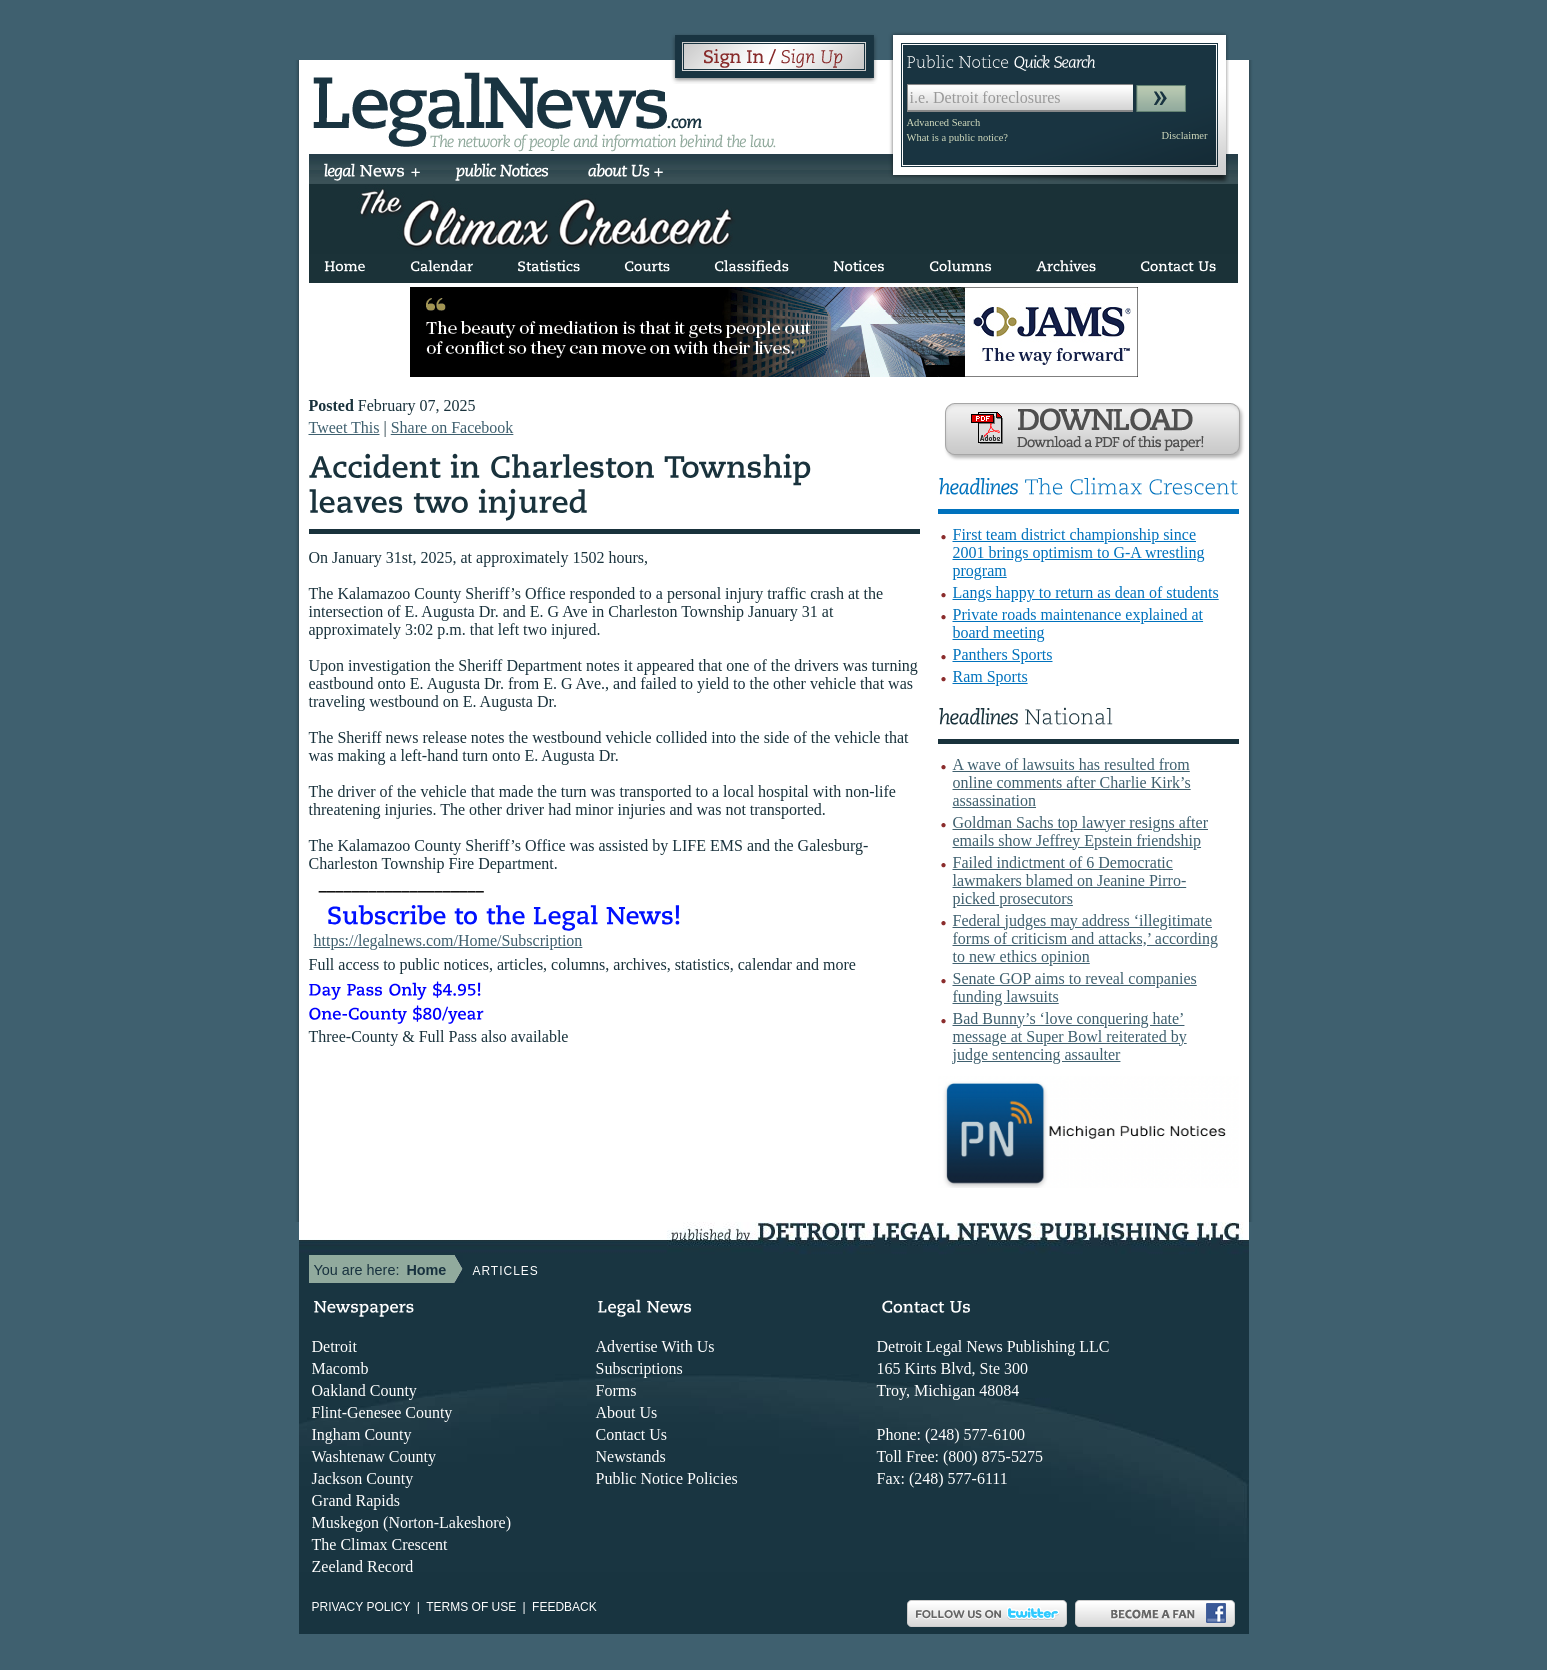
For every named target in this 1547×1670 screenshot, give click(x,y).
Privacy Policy (361, 1607)
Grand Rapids (356, 1500)
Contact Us (632, 1434)
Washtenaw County (374, 1456)
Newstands (631, 1456)
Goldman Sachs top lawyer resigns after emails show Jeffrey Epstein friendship (1080, 831)
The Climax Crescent (380, 1544)
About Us (627, 1412)
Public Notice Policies (667, 1478)
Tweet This (344, 427)
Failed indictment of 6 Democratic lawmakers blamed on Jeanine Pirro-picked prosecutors (1070, 880)
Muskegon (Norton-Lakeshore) (412, 1522)
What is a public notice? (957, 137)
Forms (616, 1390)
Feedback (564, 1607)
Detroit (334, 1346)
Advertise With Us (655, 1346)
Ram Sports (990, 676)
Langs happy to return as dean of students (1086, 592)
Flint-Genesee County (382, 1412)
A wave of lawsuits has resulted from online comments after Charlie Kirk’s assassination (1072, 782)
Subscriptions (639, 1368)
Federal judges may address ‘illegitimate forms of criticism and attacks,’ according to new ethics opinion (1085, 938)
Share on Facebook (452, 427)
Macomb (340, 1368)
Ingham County (362, 1434)
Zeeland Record (363, 1566)
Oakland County (364, 1390)
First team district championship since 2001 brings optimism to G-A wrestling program (1079, 552)
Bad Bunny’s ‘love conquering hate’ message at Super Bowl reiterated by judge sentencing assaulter (1070, 1036)
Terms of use (471, 1607)
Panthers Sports (1003, 654)
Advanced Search (944, 122)
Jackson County (363, 1478)
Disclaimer (1184, 135)
